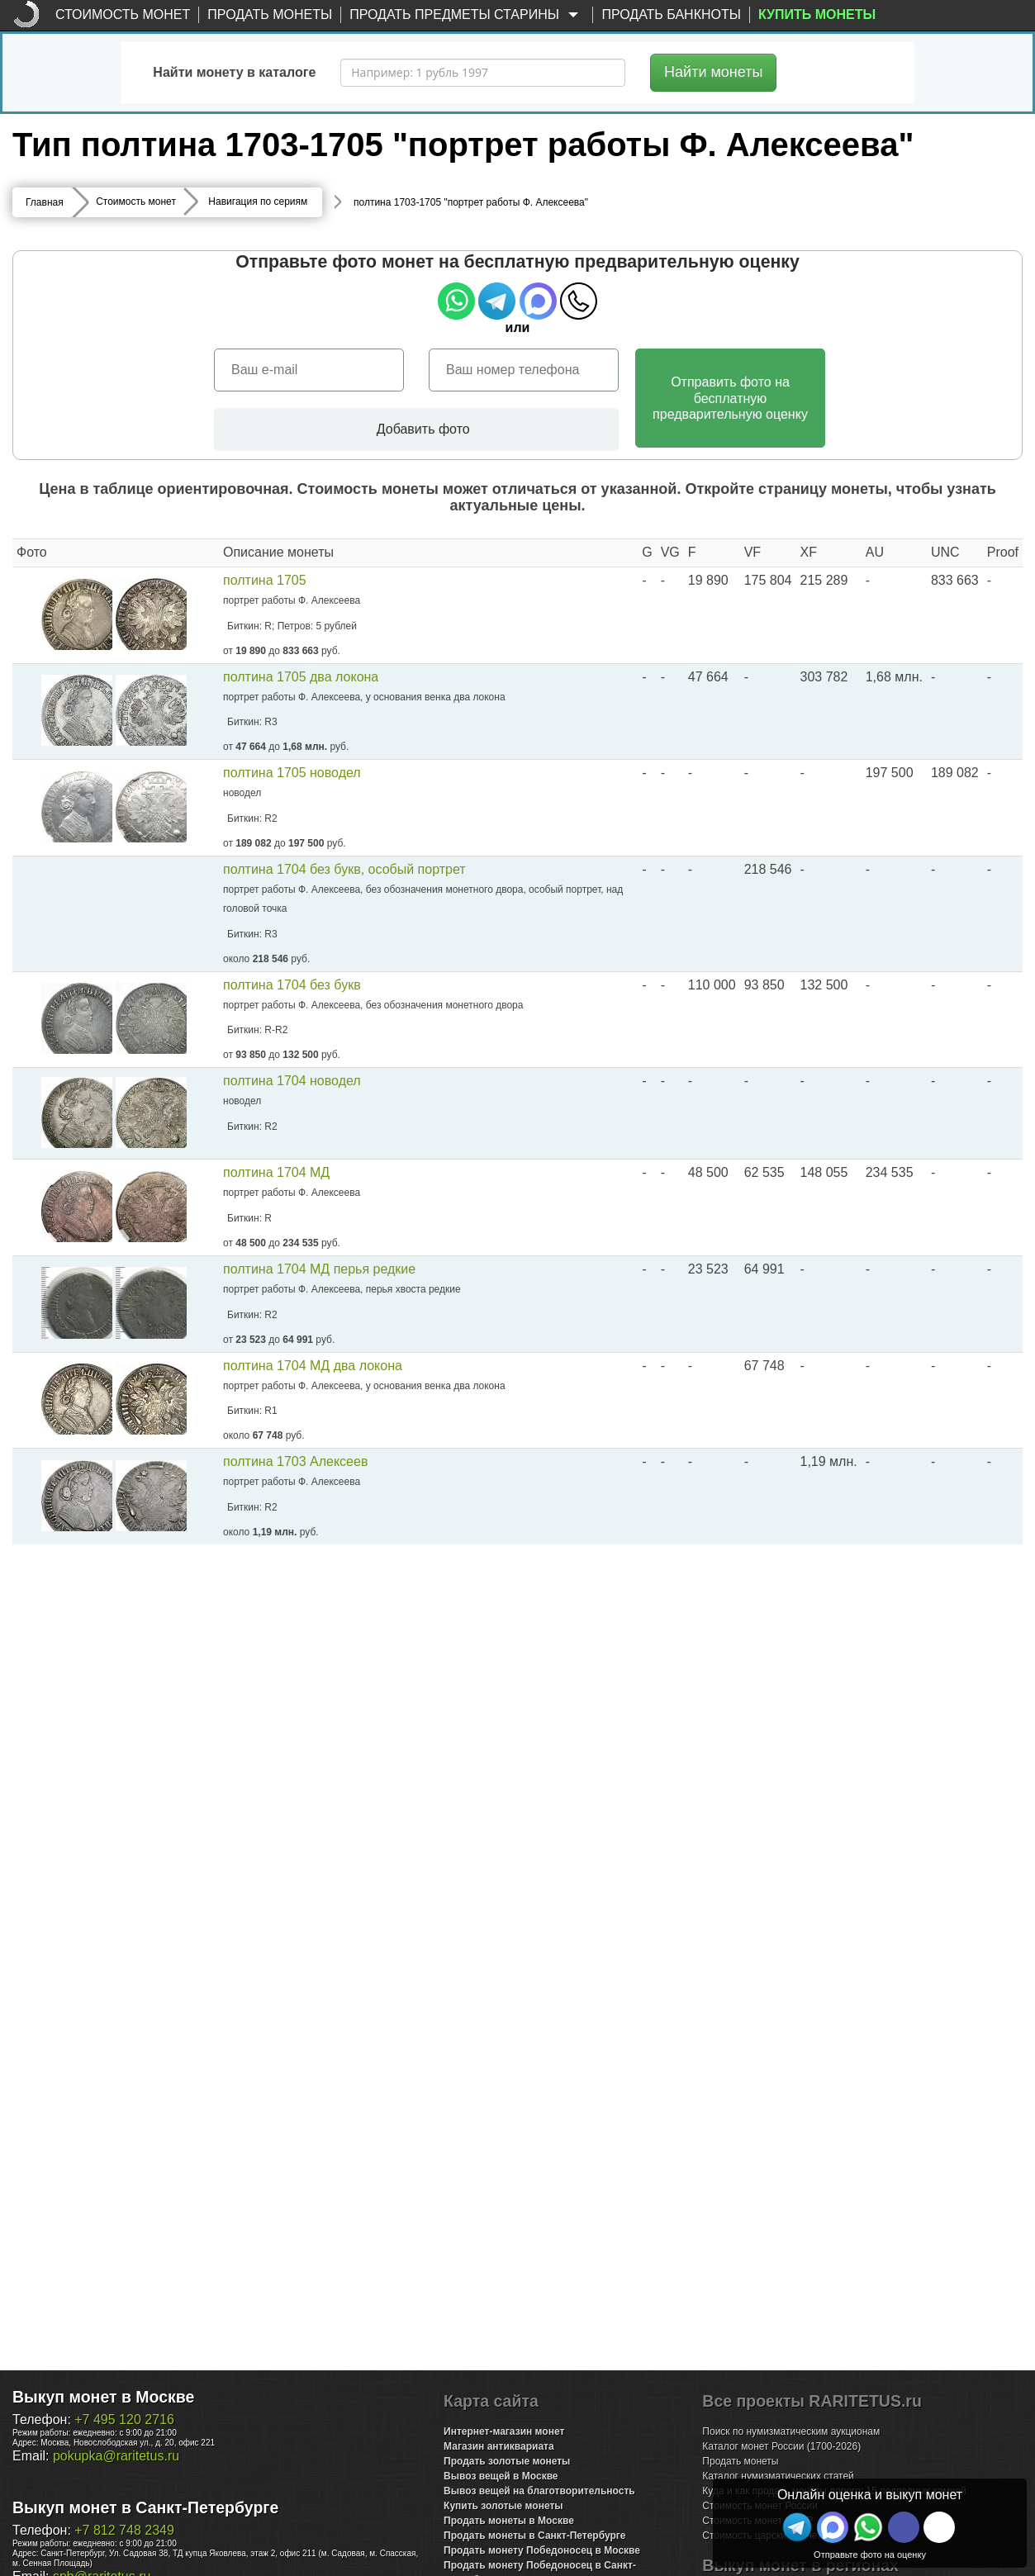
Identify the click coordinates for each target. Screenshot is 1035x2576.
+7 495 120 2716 (124, 2419)
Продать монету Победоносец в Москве (542, 2550)
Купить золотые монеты (503, 2506)
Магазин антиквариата (499, 2446)
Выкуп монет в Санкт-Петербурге (145, 2507)
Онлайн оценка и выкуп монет (869, 2495)
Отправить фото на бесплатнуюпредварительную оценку (730, 397)
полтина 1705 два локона (300, 677)
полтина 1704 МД (276, 1173)
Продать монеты (269, 14)
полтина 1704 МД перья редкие (319, 1270)
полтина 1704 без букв (292, 985)
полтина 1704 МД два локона (312, 1366)
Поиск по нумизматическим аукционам (791, 2431)
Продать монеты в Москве (509, 2520)
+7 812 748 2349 (124, 2530)
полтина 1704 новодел (292, 1081)
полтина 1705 (264, 580)
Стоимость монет (122, 14)
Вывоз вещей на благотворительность (539, 2491)
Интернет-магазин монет (504, 2431)
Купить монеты (817, 14)
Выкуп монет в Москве (103, 2397)
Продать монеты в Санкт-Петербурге (534, 2535)
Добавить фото (416, 429)
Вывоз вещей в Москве (501, 2476)
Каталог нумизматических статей (778, 2476)
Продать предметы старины (466, 15)
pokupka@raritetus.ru (116, 2456)
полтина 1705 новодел (292, 773)
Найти (713, 72)
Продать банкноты (671, 14)
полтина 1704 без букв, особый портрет (344, 869)
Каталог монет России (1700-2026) (781, 2446)
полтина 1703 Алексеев (295, 1462)
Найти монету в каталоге (234, 72)
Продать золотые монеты (507, 2461)
